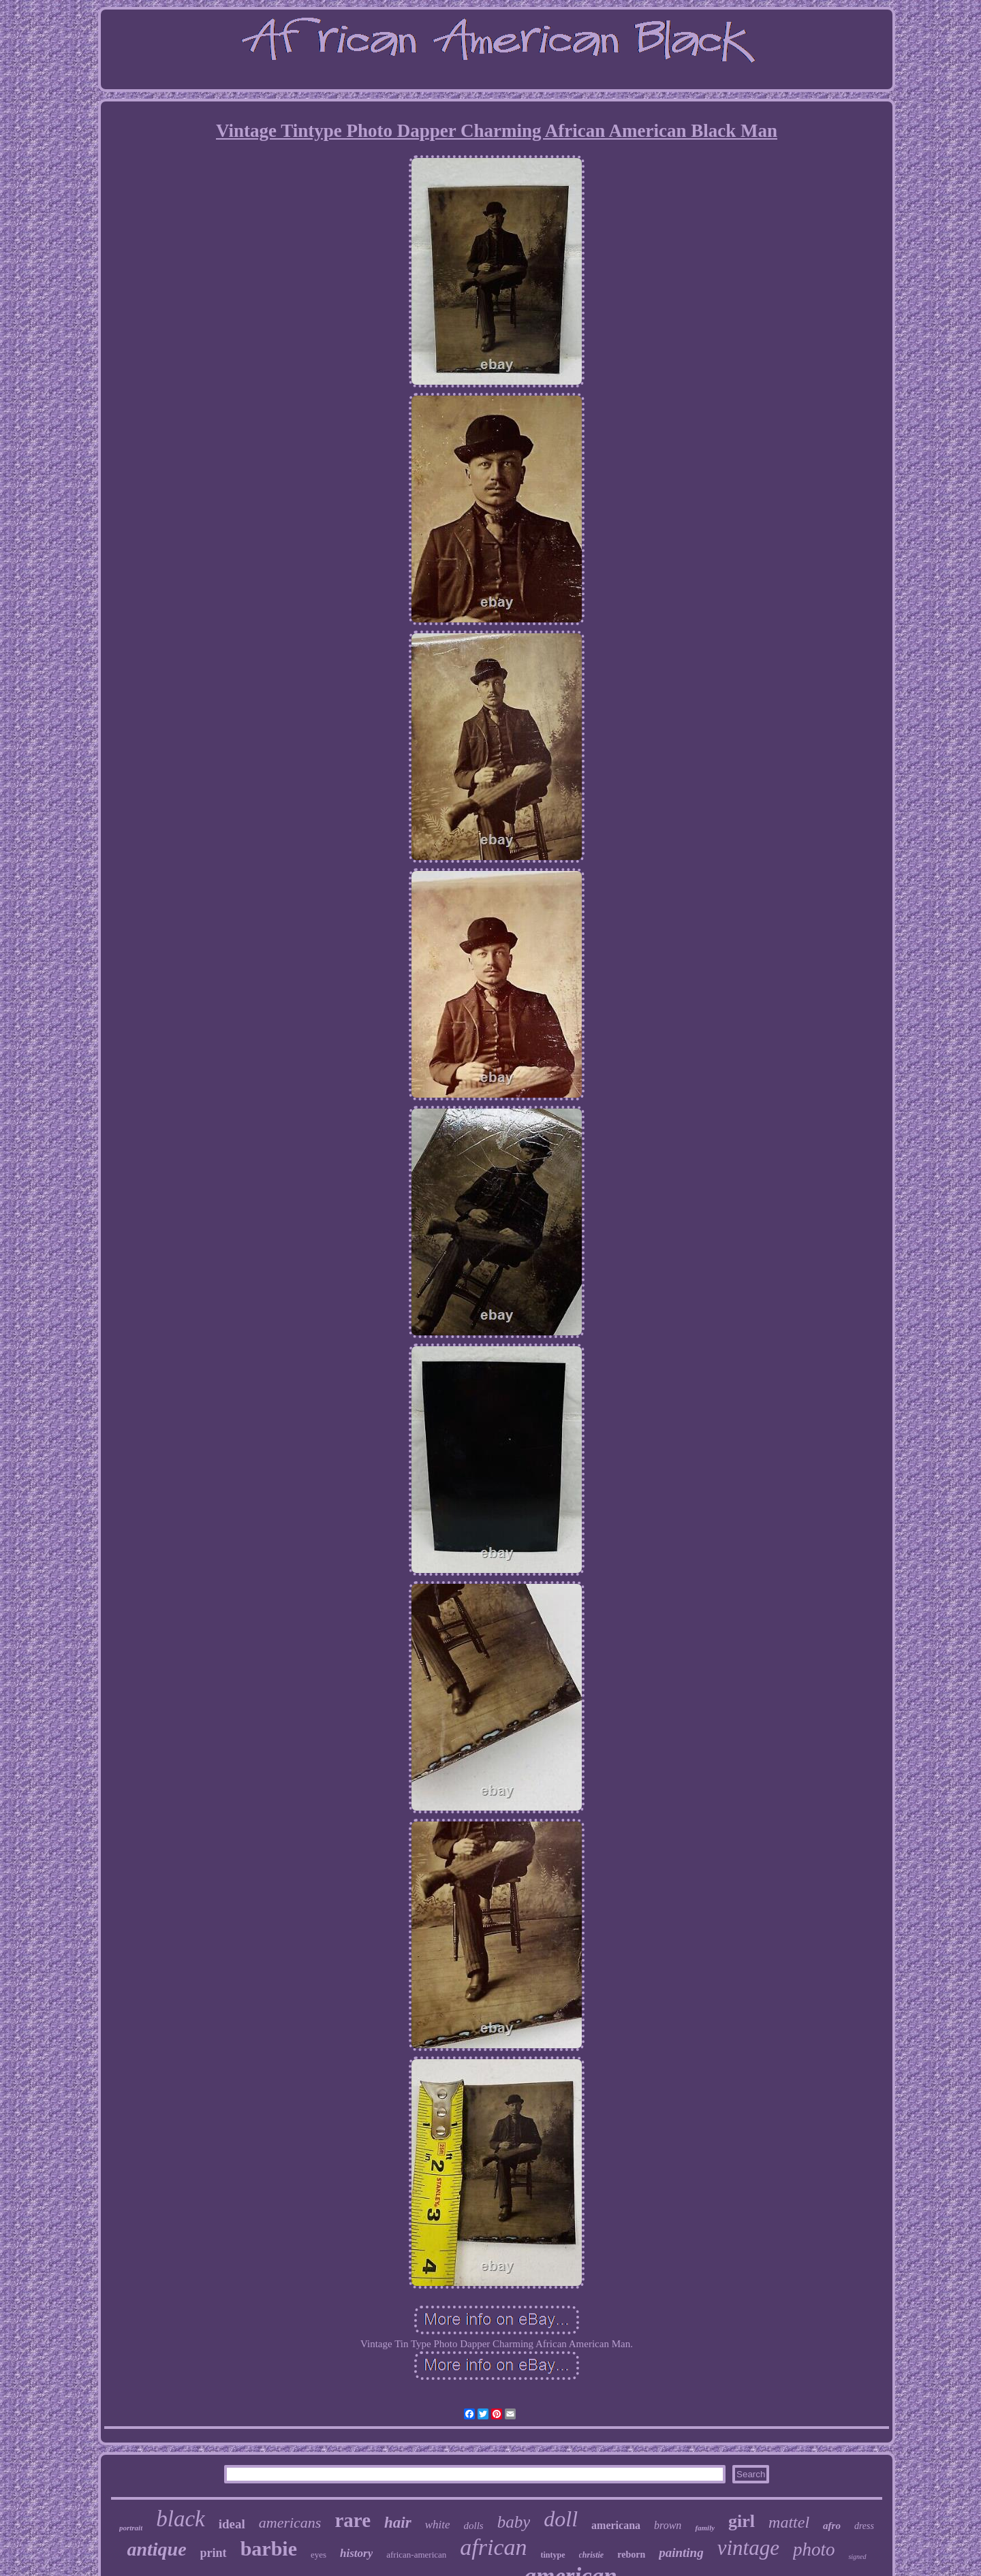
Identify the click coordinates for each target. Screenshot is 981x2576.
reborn (631, 2554)
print (213, 2553)
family (705, 2528)
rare (352, 2520)
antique (156, 2549)
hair (397, 2522)
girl (741, 2521)
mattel (788, 2522)
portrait (130, 2528)
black (180, 2519)
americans (290, 2522)
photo (814, 2549)
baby (514, 2522)
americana (615, 2525)
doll (561, 2519)
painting (681, 2552)
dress (864, 2526)
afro (832, 2525)
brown (667, 2525)
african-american (416, 2554)
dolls (474, 2525)
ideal (232, 2524)
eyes (318, 2554)
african (493, 2547)
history (356, 2553)
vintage (748, 2548)
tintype (553, 2555)
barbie (268, 2548)
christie (591, 2555)
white (437, 2524)
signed (857, 2556)
